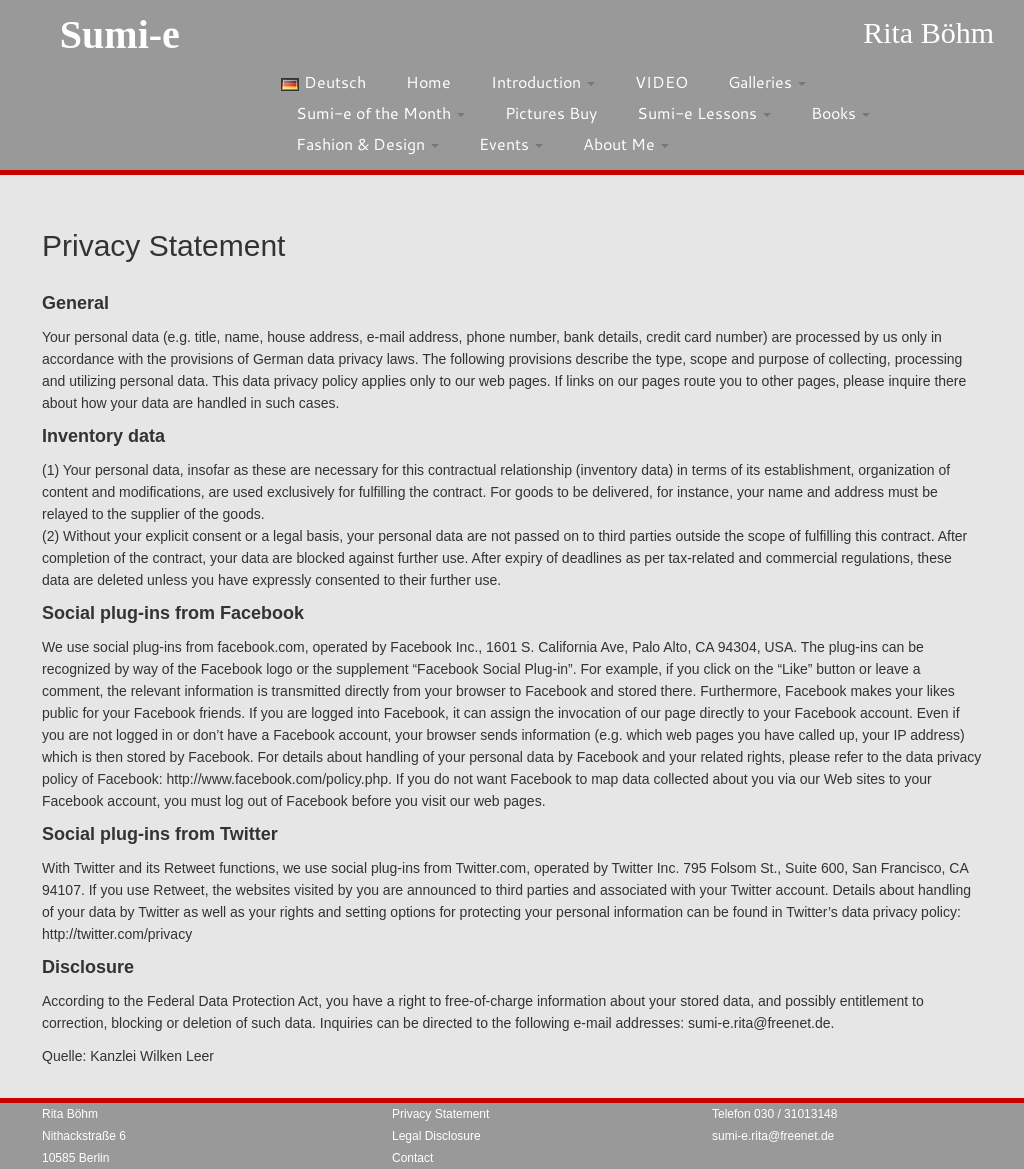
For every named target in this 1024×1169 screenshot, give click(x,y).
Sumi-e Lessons (704, 112)
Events (511, 143)
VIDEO (661, 81)
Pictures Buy (551, 112)
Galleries (767, 81)
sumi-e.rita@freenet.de (773, 1136)
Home (428, 81)
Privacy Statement (440, 1114)
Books (840, 112)
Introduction (543, 81)
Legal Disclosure (436, 1136)
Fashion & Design (367, 143)
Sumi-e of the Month (380, 112)
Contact (412, 1158)
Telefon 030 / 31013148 (774, 1114)
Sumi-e (120, 34)
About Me (626, 143)
